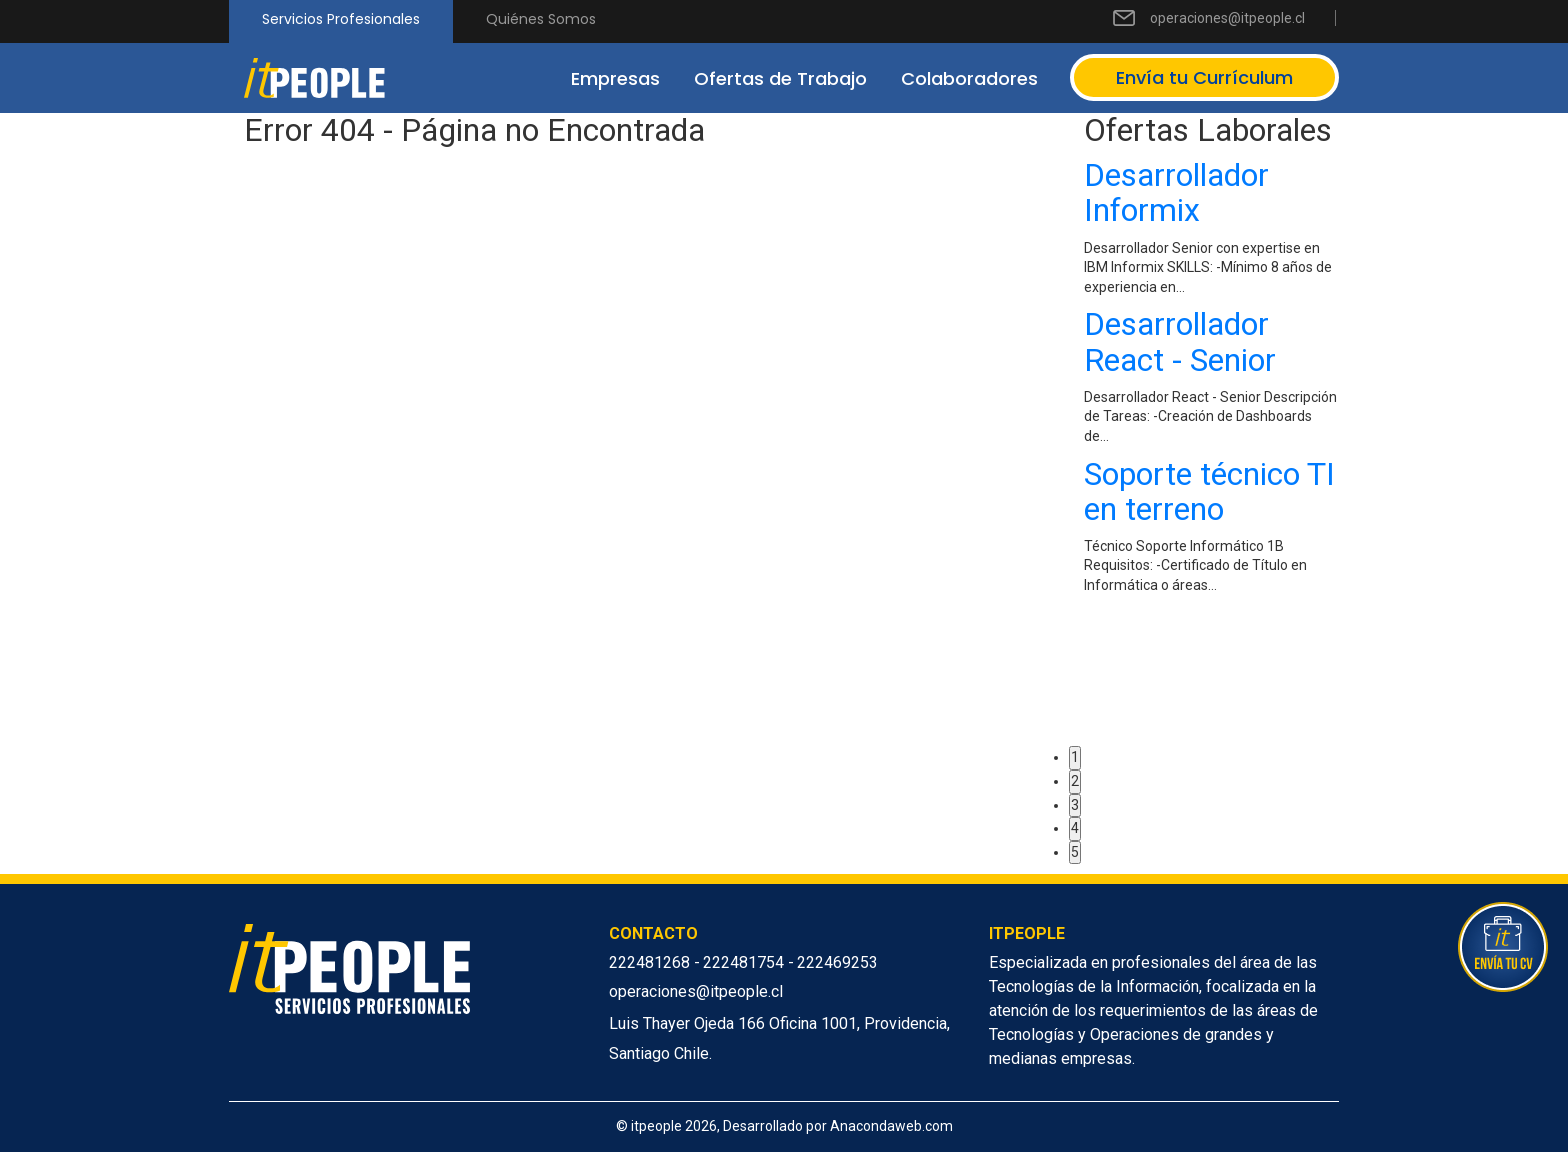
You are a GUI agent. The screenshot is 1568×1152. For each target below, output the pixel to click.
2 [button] (1075, 781)
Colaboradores (969, 78)
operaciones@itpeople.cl (1227, 18)
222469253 (837, 962)
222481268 (651, 962)
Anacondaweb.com (891, 1126)
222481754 (745, 962)
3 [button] (1075, 805)
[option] (1211, 381)
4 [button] (1075, 828)
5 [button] (1075, 852)
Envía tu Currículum (1204, 77)
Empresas (615, 78)
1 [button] (1075, 757)
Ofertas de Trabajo (780, 78)
